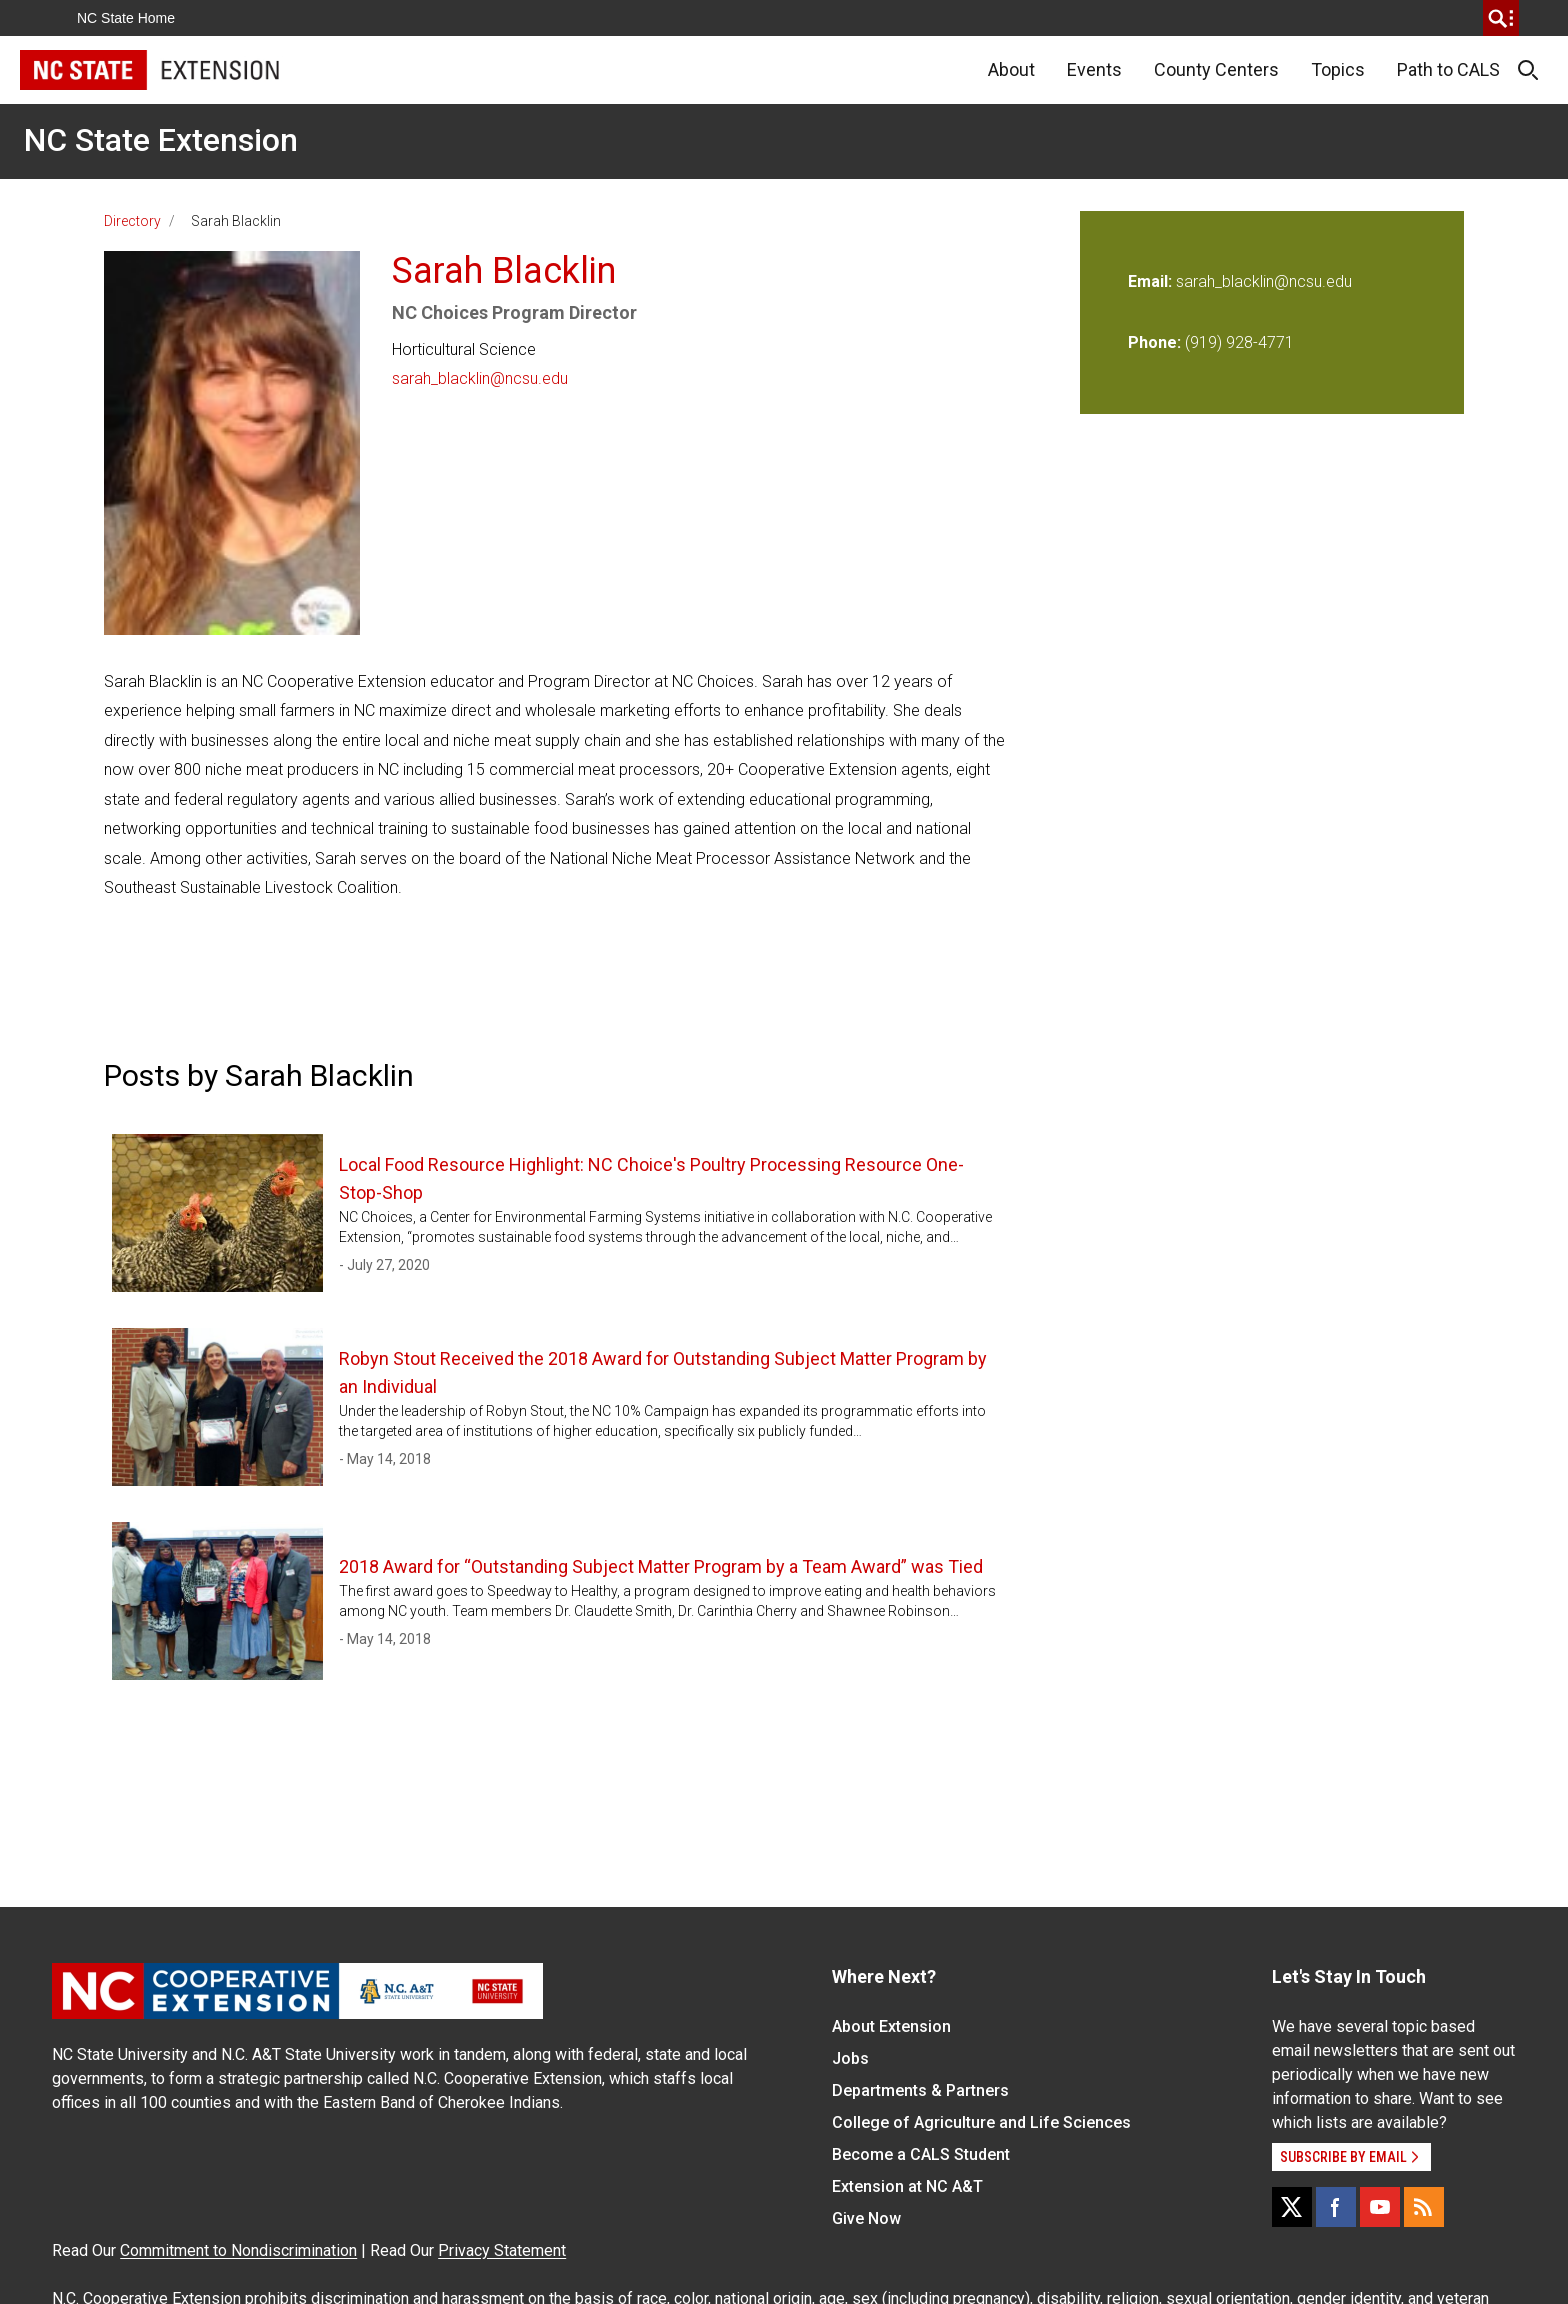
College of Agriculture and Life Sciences (981, 2122)
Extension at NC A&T (907, 2186)
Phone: (1154, 342)
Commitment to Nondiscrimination (238, 2250)
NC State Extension (161, 140)
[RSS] (1424, 2207)
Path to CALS (1448, 69)
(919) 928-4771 (1239, 342)
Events (1094, 69)
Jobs (850, 2058)
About (1011, 69)
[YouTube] (1380, 2207)
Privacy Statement (502, 2250)
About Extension (891, 2026)
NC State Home (126, 18)
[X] (1292, 2207)
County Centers (1216, 69)
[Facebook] (1336, 2207)
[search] (1501, 18)
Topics (1338, 69)
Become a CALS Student (921, 2154)
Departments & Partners (920, 2090)
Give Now (866, 2218)
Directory (132, 221)
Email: (1152, 281)
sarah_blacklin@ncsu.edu (480, 378)
